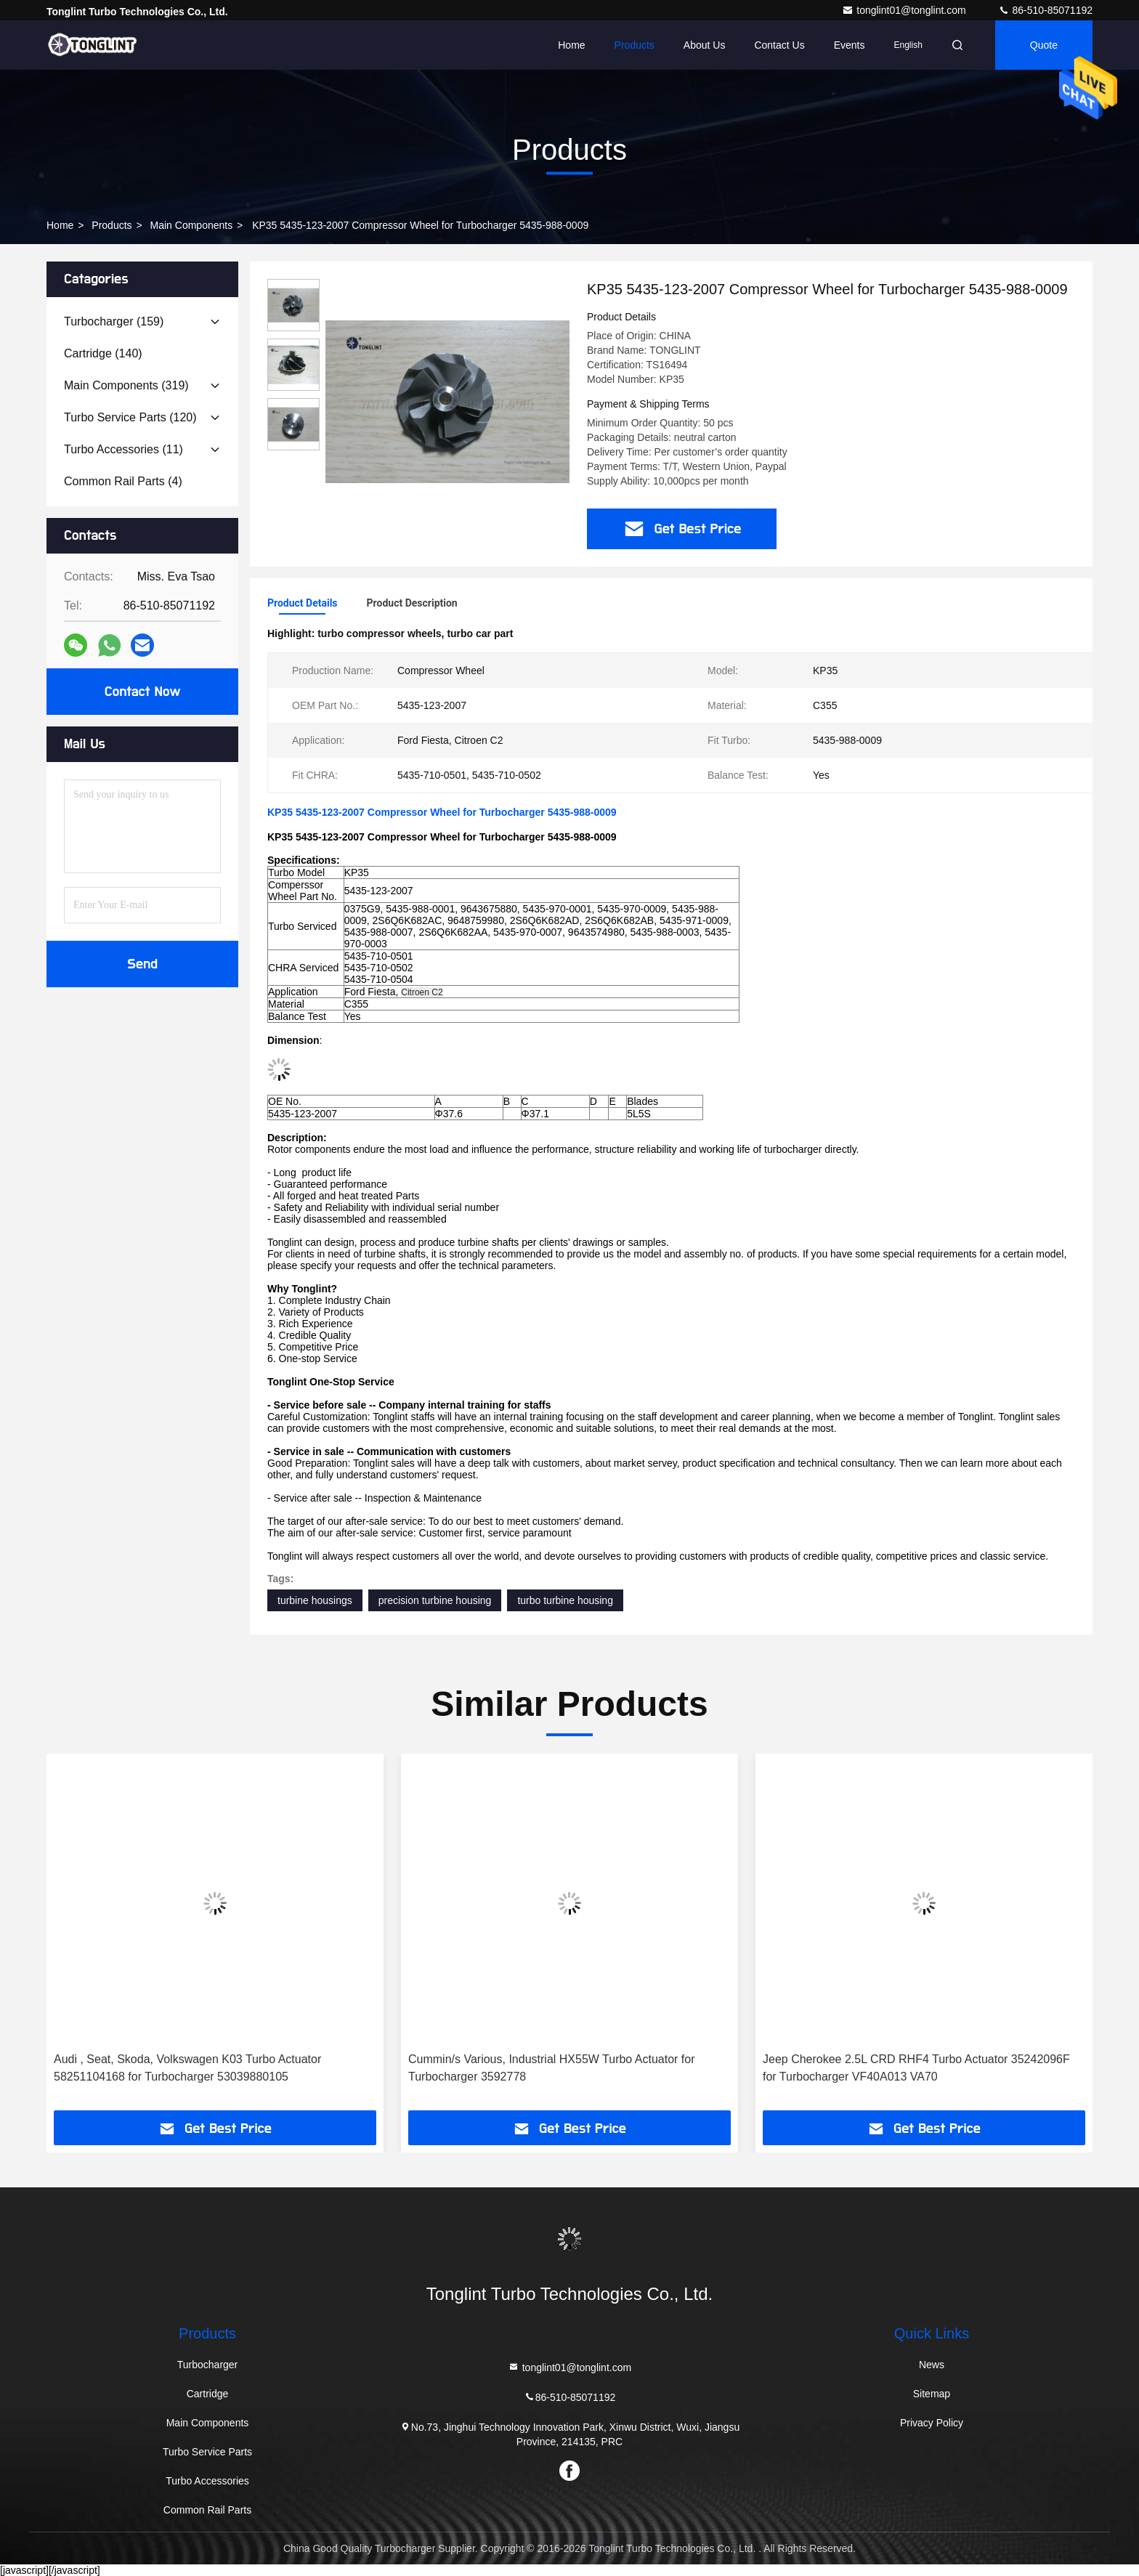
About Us (705, 45)
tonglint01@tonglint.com (905, 10)
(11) (123, 449)
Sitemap (931, 2393)
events (849, 45)
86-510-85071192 (1045, 10)
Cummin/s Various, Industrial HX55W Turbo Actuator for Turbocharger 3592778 (551, 2068)
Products (634, 45)
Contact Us (779, 45)
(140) (103, 353)
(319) (126, 385)
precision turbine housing (435, 1600)
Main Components (191, 225)
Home (571, 45)
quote (1044, 45)
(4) (123, 481)
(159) (113, 321)
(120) (130, 417)
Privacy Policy (931, 2423)
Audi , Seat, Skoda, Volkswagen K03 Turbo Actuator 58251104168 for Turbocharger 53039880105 (187, 2068)
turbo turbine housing (565, 1600)
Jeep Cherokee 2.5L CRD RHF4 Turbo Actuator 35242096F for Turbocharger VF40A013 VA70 (916, 2068)
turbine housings (314, 1600)
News (931, 2364)
